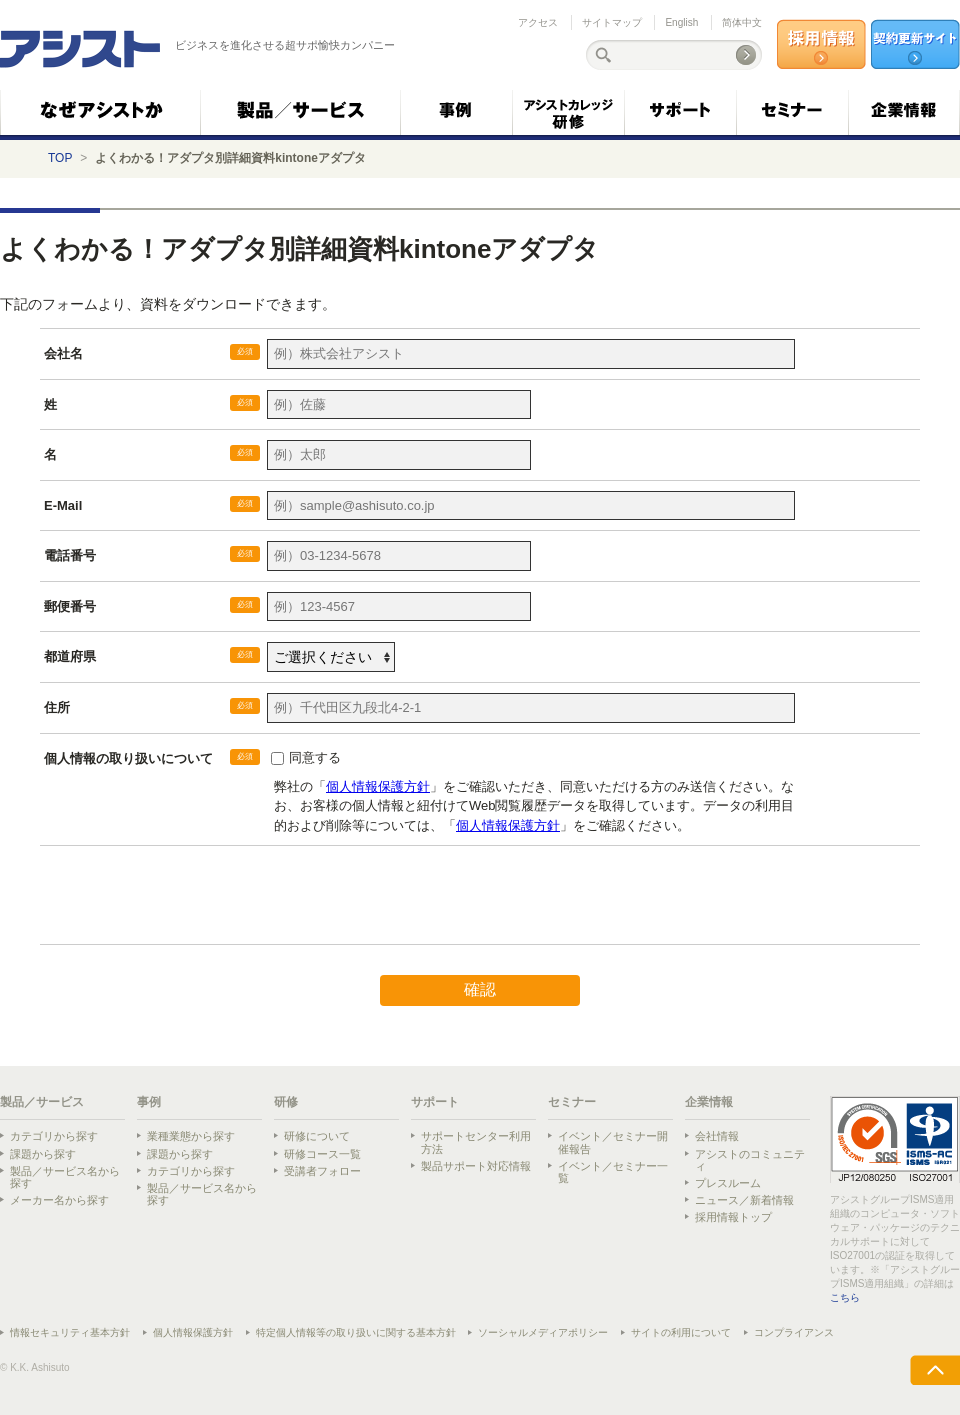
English (681, 22)
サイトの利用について (681, 1332)
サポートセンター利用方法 (476, 1142)
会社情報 (717, 1136)
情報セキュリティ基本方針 (70, 1332)
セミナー (572, 1102)
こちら (845, 1297)
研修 (286, 1102)
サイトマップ (612, 22)
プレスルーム (728, 1183)
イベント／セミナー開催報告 (613, 1142)
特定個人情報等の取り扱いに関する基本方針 (356, 1332)
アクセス (538, 22)
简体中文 (742, 22)
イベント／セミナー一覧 (613, 1172)
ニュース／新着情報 (744, 1200)
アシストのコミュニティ (750, 1160)
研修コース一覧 (322, 1154)
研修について (317, 1136)
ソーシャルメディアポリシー (543, 1332)
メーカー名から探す (59, 1200)
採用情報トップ (733, 1217)
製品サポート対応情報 (476, 1166)
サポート (435, 1102)
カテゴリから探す (54, 1136)
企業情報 (709, 1102)
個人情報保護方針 (193, 1332)
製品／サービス (42, 1102)
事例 (149, 1102)
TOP (60, 158)
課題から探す (43, 1154)
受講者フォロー (322, 1171)
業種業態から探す (191, 1136)
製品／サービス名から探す (65, 1177)
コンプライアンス (794, 1332)
